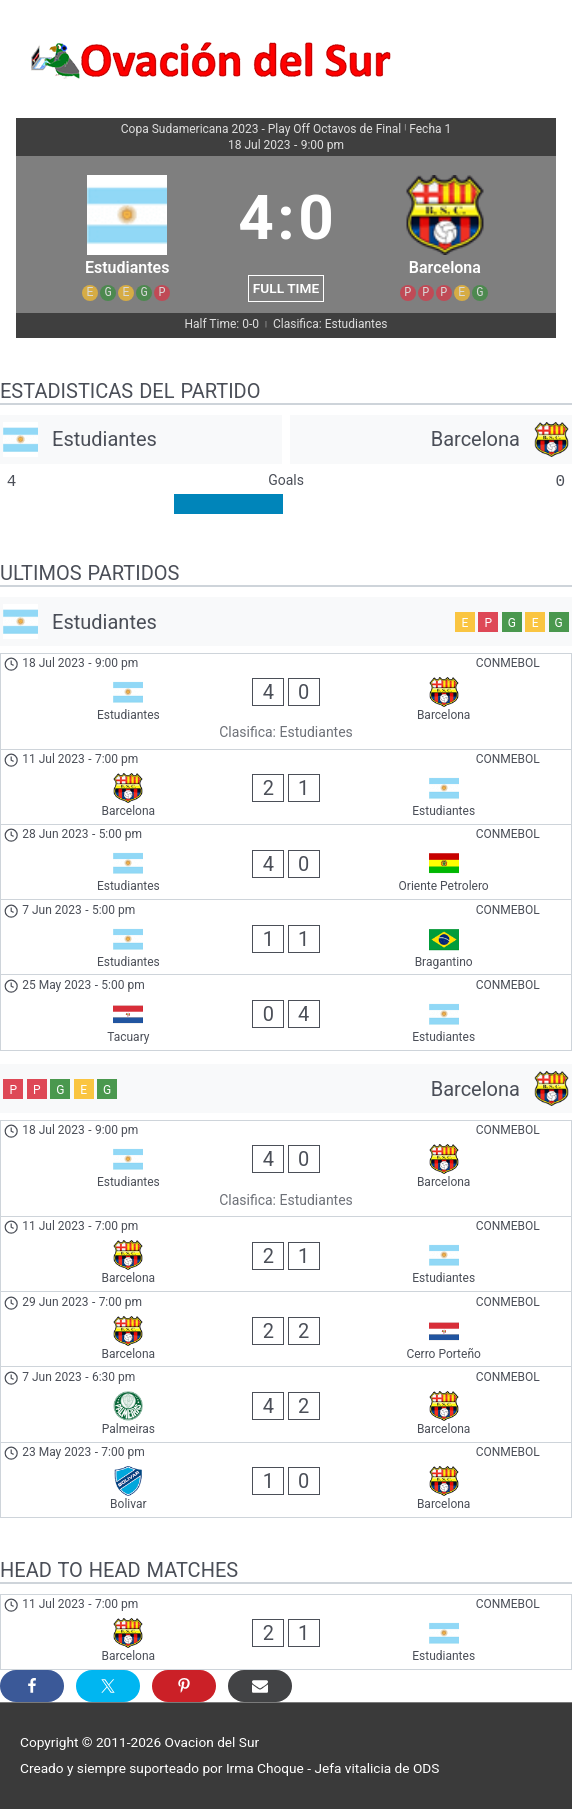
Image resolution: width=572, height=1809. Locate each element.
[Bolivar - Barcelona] (286, 1480)
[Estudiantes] (141, 439)
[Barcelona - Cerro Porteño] (286, 1329)
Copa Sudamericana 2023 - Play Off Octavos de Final (261, 129)
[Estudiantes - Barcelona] (286, 701)
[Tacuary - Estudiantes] (286, 1012)
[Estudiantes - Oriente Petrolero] (286, 862)
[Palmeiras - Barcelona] (286, 1404)
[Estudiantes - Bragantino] (286, 937)
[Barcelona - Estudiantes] (286, 787)
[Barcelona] (431, 439)
